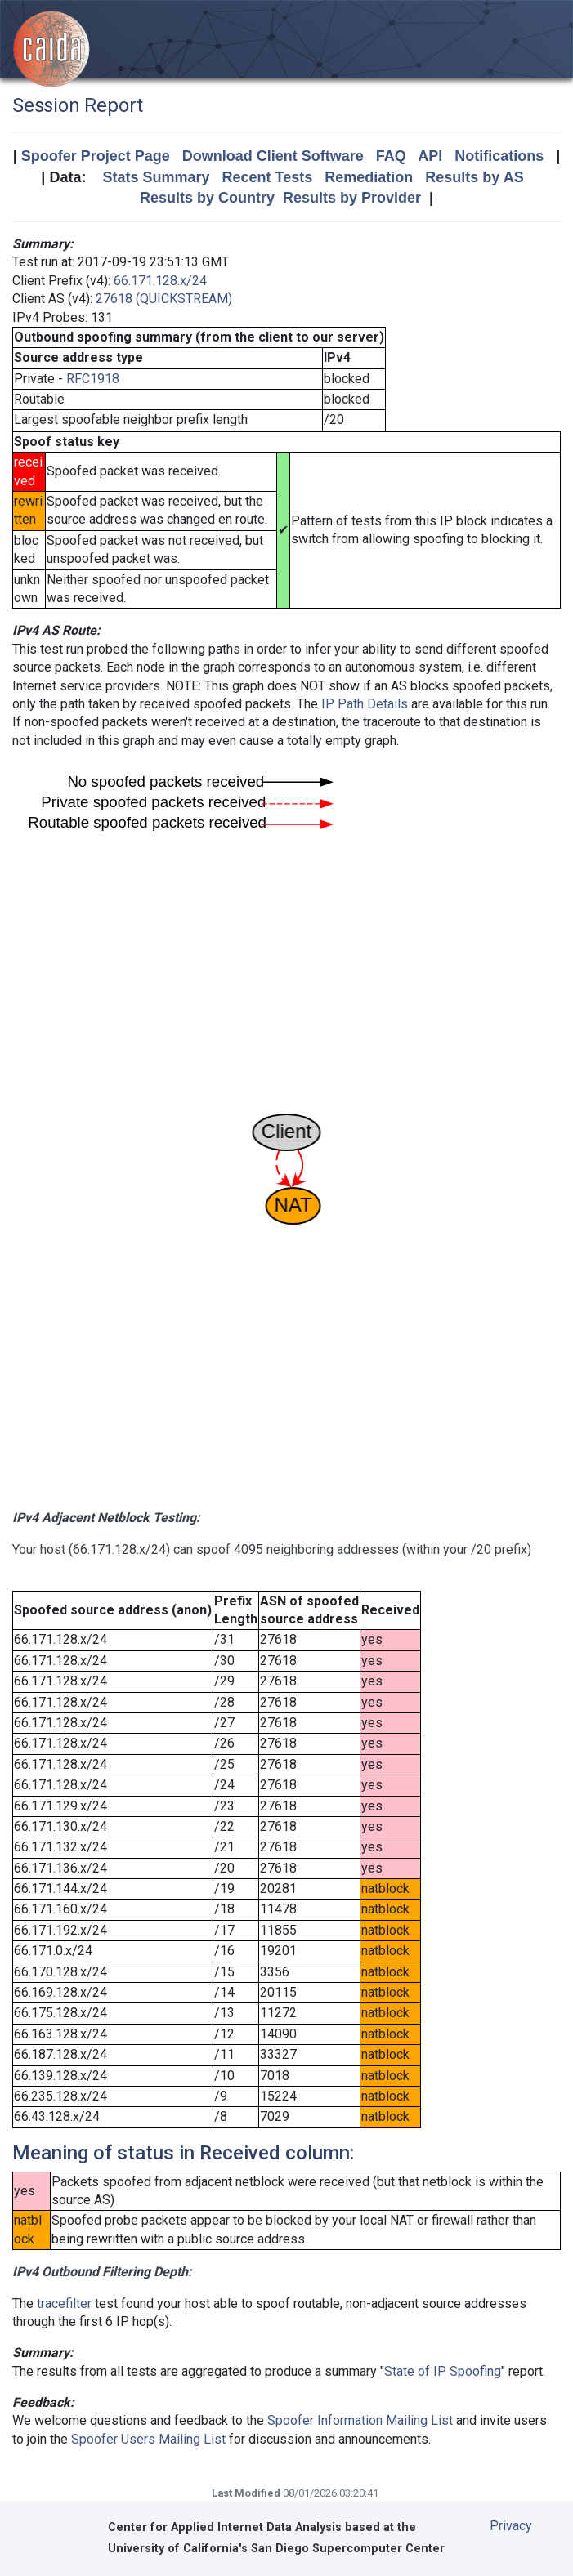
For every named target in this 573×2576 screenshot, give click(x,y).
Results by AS (474, 177)
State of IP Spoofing (442, 2371)
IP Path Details (364, 704)
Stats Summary (155, 177)
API (430, 156)
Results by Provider (352, 198)
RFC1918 (92, 378)
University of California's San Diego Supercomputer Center (276, 2549)
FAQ (391, 156)
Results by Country (207, 198)
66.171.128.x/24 (160, 280)
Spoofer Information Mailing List (360, 2420)
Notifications (499, 156)
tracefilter (64, 2303)
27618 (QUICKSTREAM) (164, 298)
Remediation (369, 177)
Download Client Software (273, 156)
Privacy (511, 2526)
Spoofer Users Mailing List (148, 2439)
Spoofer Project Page (95, 156)
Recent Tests (267, 177)
